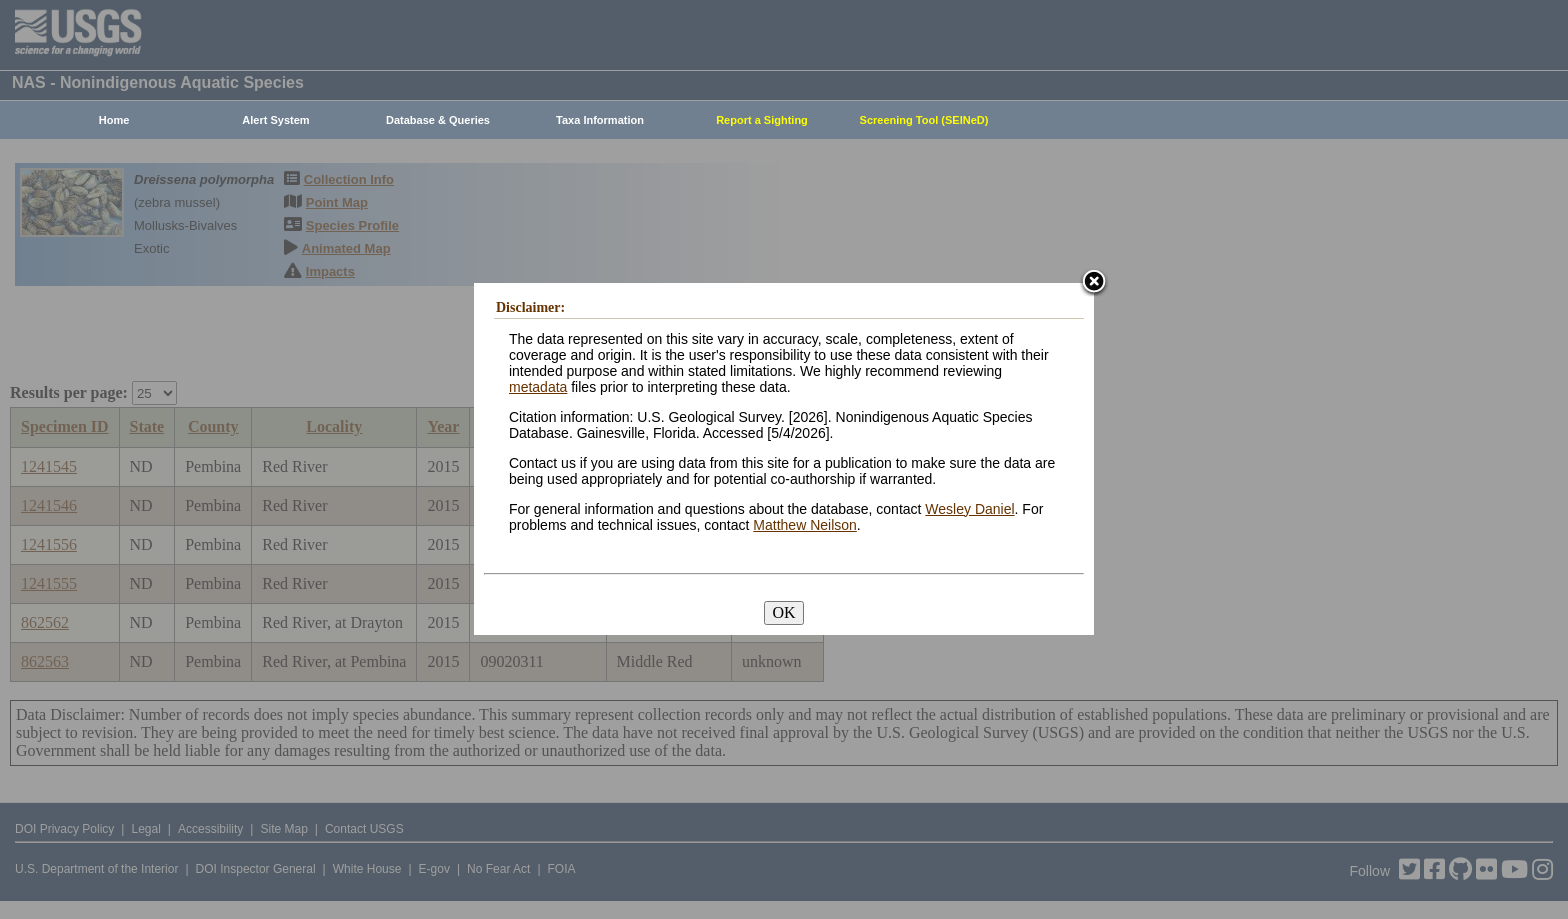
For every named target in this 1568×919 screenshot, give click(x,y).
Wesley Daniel (969, 509)
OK (783, 612)
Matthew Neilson (805, 525)
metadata (538, 387)
